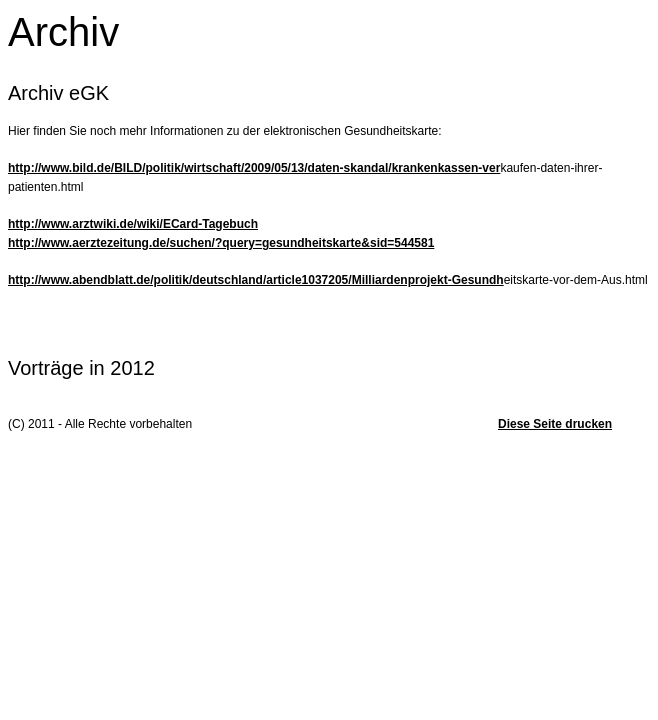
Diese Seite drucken (555, 424)
